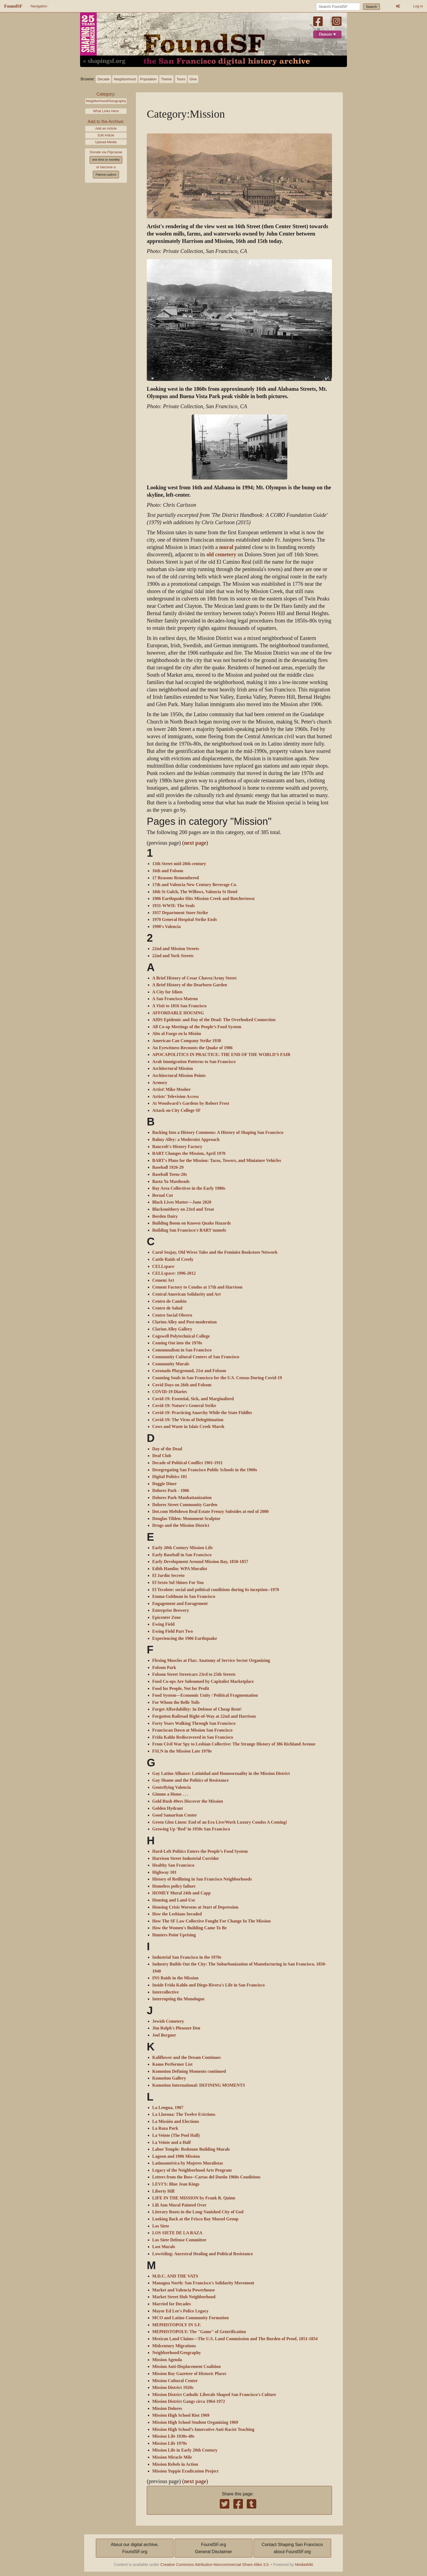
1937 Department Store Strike (180, 912)
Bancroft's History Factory (177, 1146)
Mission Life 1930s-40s (173, 2436)
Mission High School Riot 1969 (180, 2415)
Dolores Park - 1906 (170, 1490)
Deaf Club (161, 1455)
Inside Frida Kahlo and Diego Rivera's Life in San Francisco (208, 1985)
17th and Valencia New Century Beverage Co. (194, 884)
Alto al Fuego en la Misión (176, 1033)
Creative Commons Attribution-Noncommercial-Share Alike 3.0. (215, 2564)
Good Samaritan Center (174, 1815)
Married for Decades (171, 2304)
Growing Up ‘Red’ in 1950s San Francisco (191, 1829)
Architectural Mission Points (179, 1075)
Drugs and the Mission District (180, 1525)
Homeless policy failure (174, 1886)
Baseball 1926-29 (168, 1167)
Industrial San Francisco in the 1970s (186, 1957)
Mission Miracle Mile (172, 2457)
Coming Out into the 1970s (177, 1343)
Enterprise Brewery (170, 1610)
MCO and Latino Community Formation (190, 2317)
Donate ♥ (327, 34)
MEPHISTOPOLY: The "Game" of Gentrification (199, 2331)
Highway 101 (164, 1872)
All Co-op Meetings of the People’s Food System (196, 1026)
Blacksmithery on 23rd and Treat (183, 1209)
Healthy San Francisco (173, 1865)
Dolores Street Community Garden (184, 1504)
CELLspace (163, 1266)
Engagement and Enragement (180, 1603)
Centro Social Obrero (172, 1315)
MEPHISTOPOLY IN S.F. (176, 2324)
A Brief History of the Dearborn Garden (189, 984)
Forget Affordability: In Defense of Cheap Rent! (197, 1709)
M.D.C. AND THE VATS (175, 2276)
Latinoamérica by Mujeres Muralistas (187, 2163)
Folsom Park (164, 1667)
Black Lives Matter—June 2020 (181, 1202)
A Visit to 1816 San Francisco (179, 1005)
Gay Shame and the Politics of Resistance (190, 1780)
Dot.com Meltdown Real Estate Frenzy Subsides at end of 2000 (210, 1511)
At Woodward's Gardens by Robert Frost (190, 1103)
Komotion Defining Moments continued (189, 2071)
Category (105, 94)
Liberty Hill (163, 2191)
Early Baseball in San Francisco (182, 1554)
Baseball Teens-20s (169, 1174)
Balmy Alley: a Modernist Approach (185, 1139)
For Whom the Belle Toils (176, 1702)
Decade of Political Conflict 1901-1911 (187, 1462)
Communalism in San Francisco (182, 1350)
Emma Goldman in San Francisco (183, 1596)
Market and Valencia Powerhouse (183, 2290)
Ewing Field (163, 1624)
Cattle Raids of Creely (172, 1259)
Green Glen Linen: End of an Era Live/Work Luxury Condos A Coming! (219, 1822)
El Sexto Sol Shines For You (178, 1582)
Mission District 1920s (172, 2387)
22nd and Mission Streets (175, 948)
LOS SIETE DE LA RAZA (177, 2232)
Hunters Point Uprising (174, 1935)
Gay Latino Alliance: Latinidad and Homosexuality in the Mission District (221, 1773)
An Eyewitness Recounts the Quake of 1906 (192, 1047)
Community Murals (170, 1364)
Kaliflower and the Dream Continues (186, 2057)
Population (148, 79)
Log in (418, 6)
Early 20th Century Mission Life (182, 1547)
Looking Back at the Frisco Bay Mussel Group (195, 2219)
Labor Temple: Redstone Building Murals (191, 2149)
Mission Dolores (167, 2408)
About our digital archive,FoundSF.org (135, 2548)
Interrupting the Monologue (178, 1999)
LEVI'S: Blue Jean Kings (175, 2184)
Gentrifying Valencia (171, 1787)
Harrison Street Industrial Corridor (185, 1858)
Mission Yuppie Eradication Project (185, 2471)
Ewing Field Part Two (172, 1631)
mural (226, 547)
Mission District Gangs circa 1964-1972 (188, 2401)
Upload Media (106, 142)
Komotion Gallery (169, 2078)
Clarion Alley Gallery (172, 1329)
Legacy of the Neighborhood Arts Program (192, 2170)
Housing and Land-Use (173, 1900)
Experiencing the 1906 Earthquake (184, 1638)
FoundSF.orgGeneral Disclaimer (213, 2548)
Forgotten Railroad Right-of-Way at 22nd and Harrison (204, 1716)
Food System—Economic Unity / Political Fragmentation (205, 1695)
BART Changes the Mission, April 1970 (188, 1153)
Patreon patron (106, 174)
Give (193, 79)
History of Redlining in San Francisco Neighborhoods (202, 1879)
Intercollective (165, 1992)
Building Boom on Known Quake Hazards (191, 1223)
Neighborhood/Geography (106, 101)
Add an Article (106, 128)
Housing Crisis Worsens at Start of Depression (195, 1907)
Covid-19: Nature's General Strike (184, 1405)
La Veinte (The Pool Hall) (176, 2135)
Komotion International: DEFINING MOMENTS (198, 2085)
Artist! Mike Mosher (171, 1089)
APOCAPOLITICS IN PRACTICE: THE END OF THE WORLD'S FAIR (221, 1054)
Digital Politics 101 (169, 1476)
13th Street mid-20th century (179, 863)
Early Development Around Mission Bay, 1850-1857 (200, 1561)
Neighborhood (125, 79)
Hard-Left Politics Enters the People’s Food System (200, 1851)
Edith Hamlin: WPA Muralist (179, 1568)
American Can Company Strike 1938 (186, 1040)
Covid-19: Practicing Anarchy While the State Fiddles (202, 1412)
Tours (181, 79)
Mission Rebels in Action (175, 2464)
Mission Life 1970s (169, 2443)
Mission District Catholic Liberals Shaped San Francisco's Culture (214, 2394)
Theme (166, 79)
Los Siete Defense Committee (179, 2240)
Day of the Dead (167, 1448)
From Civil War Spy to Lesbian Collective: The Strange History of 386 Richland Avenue (233, 1744)
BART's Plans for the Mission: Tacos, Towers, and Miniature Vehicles (216, 1160)
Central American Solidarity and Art (186, 1294)
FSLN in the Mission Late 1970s (182, 1751)
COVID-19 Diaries (169, 1391)
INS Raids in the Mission (175, 1978)
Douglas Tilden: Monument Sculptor (186, 1518)
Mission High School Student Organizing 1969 (195, 2422)
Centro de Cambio (169, 1301)
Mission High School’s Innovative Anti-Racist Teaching (203, 2429)
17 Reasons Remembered (175, 877)
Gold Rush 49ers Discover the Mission (187, 1801)
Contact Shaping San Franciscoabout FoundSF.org (292, 2548)
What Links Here (106, 111)
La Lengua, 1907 (167, 2107)
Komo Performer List (172, 2064)
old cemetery (221, 554)
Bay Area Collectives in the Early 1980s (188, 1188)
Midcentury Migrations (174, 2345)
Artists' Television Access (175, 1096)
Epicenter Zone (166, 1617)
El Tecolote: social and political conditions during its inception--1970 (215, 1589)
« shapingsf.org (104, 61)
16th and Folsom (167, 870)
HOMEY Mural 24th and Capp (181, 1893)
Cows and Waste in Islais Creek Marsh (188, 1426)
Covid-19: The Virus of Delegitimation (187, 1419)
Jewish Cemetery (168, 2021)
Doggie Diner (164, 1483)
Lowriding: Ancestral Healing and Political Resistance (202, 2253)
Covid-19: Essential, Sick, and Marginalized (193, 1398)
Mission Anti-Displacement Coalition (186, 2366)
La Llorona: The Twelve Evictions (183, 2114)
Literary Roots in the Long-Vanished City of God (197, 2211)
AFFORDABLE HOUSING (178, 1013)
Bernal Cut (162, 1195)
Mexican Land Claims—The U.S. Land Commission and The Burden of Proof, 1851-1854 (235, 2338)
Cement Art (163, 1280)
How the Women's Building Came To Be (189, 1927)
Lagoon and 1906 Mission (176, 2156)
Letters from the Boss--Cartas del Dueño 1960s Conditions (206, 2177)
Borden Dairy (165, 1216)
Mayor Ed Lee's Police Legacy (180, 2311)
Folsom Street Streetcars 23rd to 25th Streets (194, 1674)
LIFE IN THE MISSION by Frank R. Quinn (193, 2198)
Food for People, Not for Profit (180, 1688)
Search (371, 7)
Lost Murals (163, 2246)
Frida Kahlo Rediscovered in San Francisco (192, 1737)
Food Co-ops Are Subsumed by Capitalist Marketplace (203, 1681)
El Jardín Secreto (168, 1575)
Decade (103, 79)
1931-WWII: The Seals (173, 905)
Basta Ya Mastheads (171, 1181)
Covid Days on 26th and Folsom (181, 1384)
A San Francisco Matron (175, 998)
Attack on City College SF (176, 1110)
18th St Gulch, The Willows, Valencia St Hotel (194, 891)
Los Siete (160, 2226)
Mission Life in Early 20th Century (185, 2450)
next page (195, 843)
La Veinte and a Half (171, 2142)
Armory (159, 1082)
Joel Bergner (164, 2035)
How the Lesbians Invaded (177, 1914)
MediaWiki (304, 2564)
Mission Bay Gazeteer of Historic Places (189, 2373)
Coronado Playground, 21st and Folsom (189, 1370)
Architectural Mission (172, 1068)
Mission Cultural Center (175, 2380)
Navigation (38, 6)
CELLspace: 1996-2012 (174, 1273)
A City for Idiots (167, 992)
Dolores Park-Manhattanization (182, 1497)
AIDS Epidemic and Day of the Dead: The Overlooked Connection (214, 1019)
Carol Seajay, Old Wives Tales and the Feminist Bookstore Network (214, 1252)
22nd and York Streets (173, 955)
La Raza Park (165, 2128)
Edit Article (106, 135)
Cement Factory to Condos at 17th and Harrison (197, 1287)
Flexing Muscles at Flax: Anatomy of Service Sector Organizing (211, 1660)
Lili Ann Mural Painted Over (179, 2205)
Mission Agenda (167, 2359)
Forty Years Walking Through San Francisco (194, 1723)
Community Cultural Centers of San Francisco (195, 1356)
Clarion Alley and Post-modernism (184, 1322)
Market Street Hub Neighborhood (183, 2296)
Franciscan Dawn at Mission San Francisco (192, 1730)
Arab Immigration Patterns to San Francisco (194, 1061)
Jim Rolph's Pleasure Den (176, 2028)
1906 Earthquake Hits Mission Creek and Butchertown (203, 898)
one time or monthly (106, 159)
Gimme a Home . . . (170, 1794)
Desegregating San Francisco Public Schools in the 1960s (204, 1469)
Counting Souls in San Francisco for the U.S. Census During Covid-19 (217, 1377)
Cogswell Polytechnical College (181, 1336)
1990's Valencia (166, 926)
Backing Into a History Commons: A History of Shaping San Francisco (217, 1132)
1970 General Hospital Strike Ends (184, 919)
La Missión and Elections (175, 2121)
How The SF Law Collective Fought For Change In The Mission (211, 1921)
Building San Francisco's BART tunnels (189, 1230)
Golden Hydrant (167, 1808)
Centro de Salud (167, 1308)
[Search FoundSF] (338, 6)
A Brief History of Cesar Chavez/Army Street (194, 978)
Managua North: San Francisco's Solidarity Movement (203, 2283)
